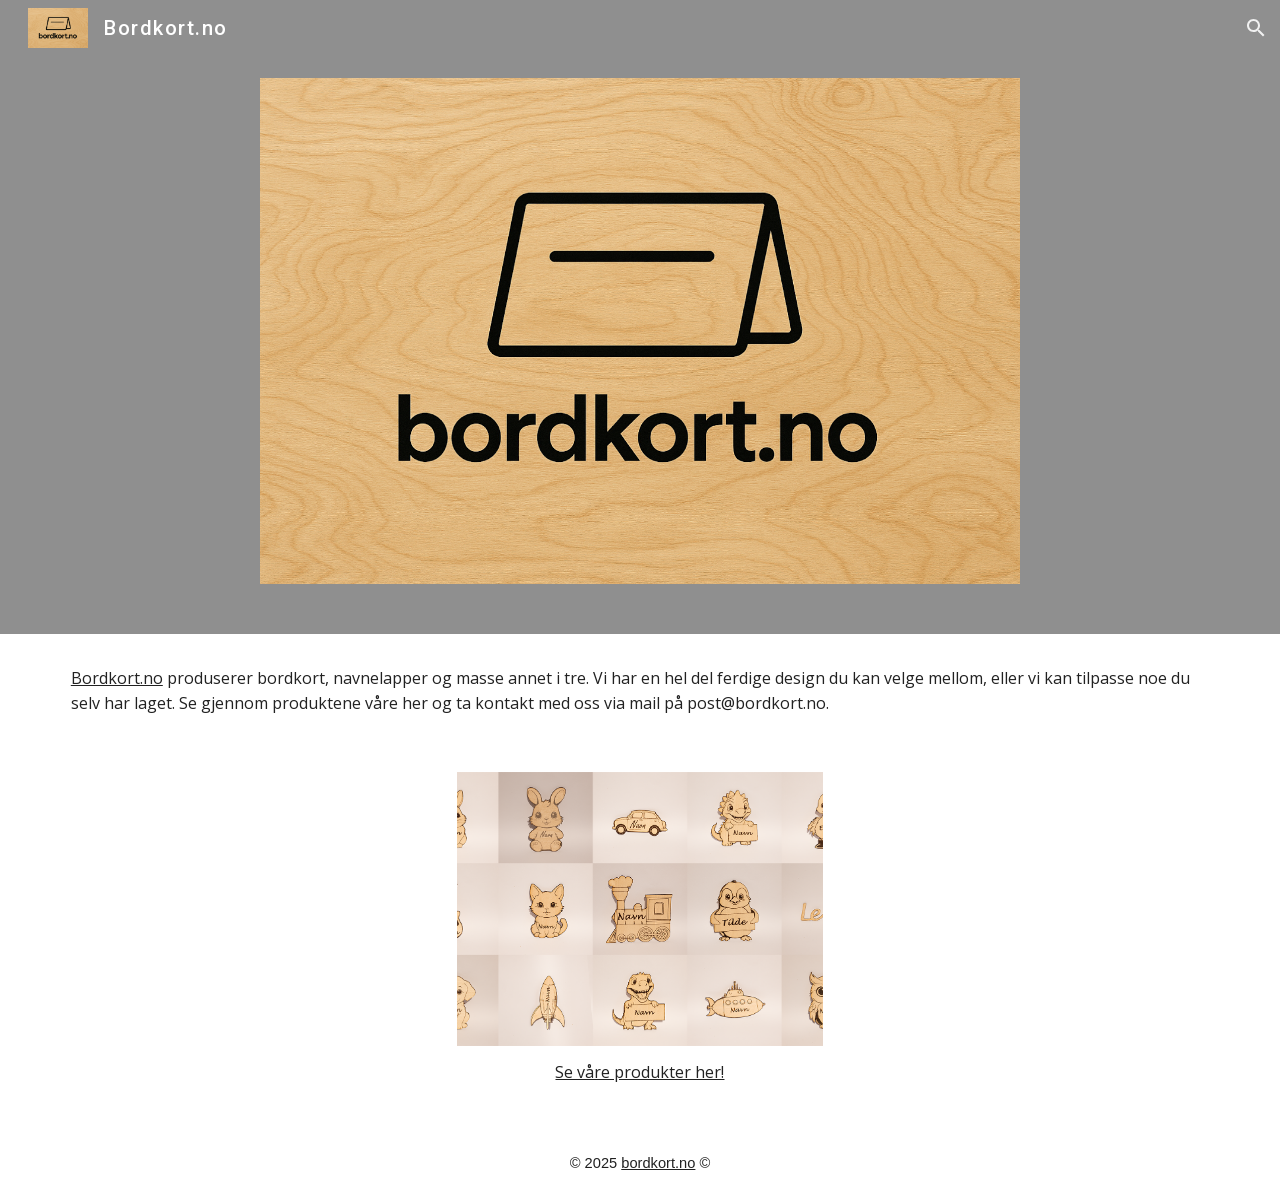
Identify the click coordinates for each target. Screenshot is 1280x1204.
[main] (640, 691)
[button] (1256, 28)
